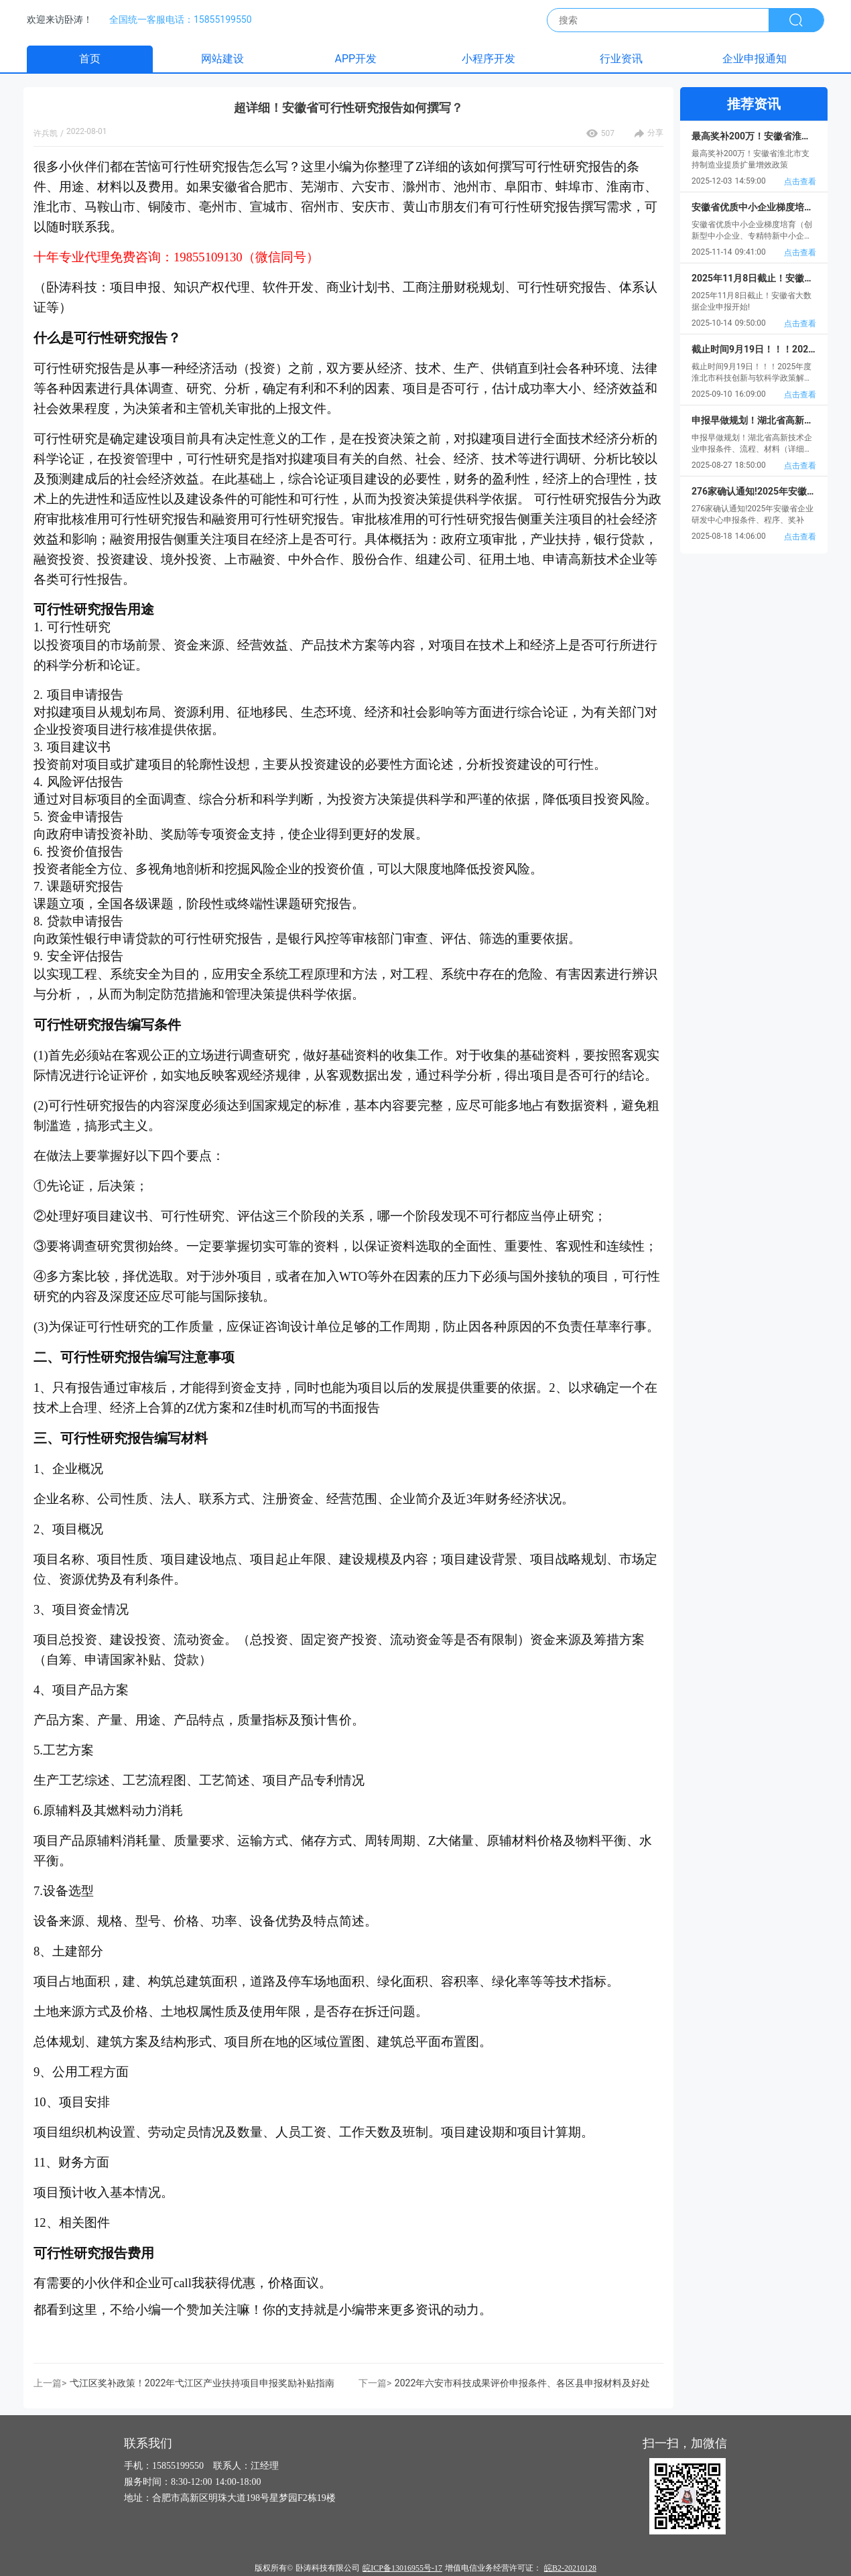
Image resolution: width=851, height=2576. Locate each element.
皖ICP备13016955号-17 (402, 2568)
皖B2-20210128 (570, 2568)
